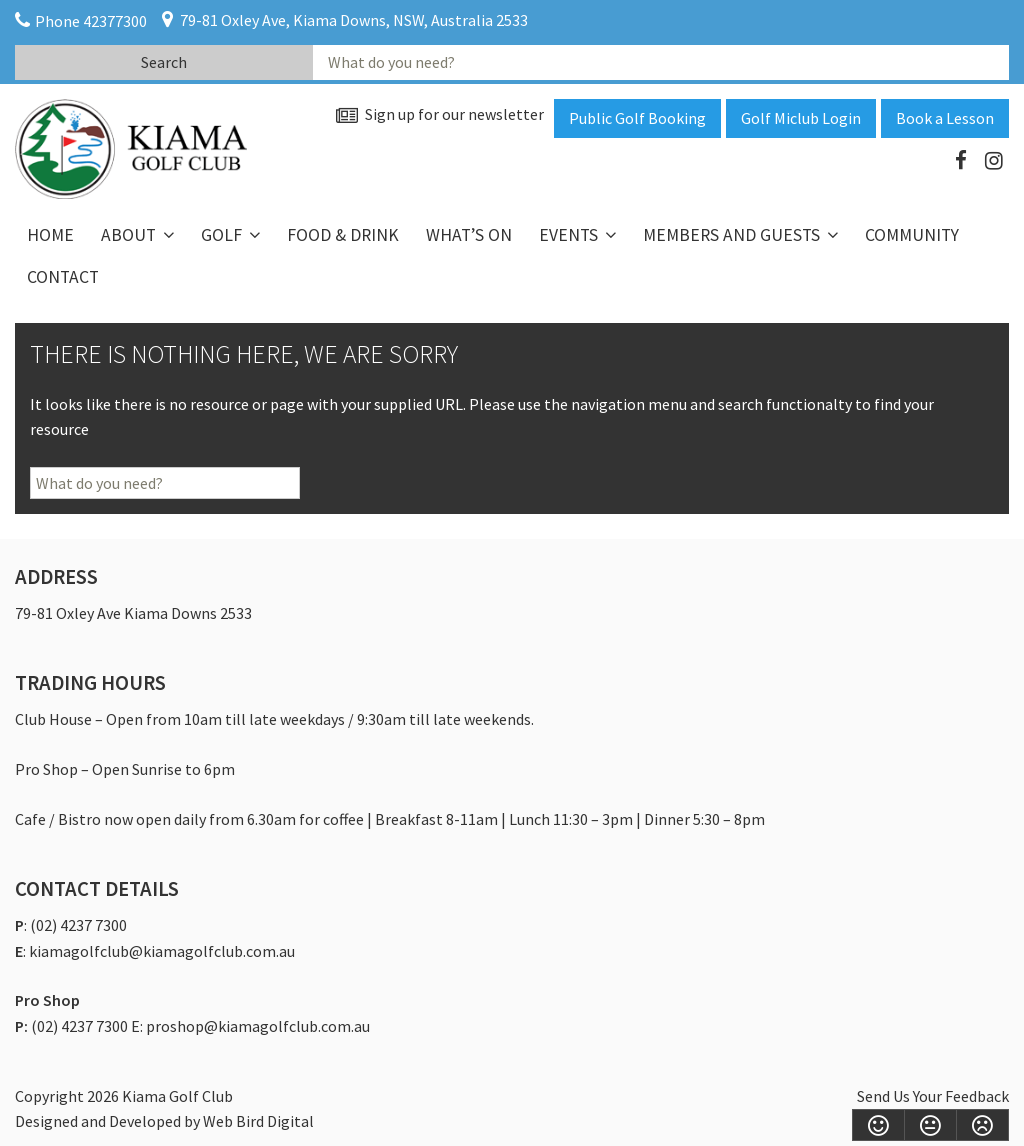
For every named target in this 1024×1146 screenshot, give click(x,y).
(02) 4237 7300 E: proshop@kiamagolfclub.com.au (200, 1026)
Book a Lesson (945, 118)
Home (50, 235)
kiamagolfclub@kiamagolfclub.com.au (162, 951)
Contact (63, 277)
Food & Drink (343, 235)
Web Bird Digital (258, 1121)
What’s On (469, 235)
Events (568, 235)
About (128, 235)
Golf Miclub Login (801, 118)
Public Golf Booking (637, 118)
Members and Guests (731, 235)
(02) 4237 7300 (78, 925)
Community (912, 235)
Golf (221, 235)
